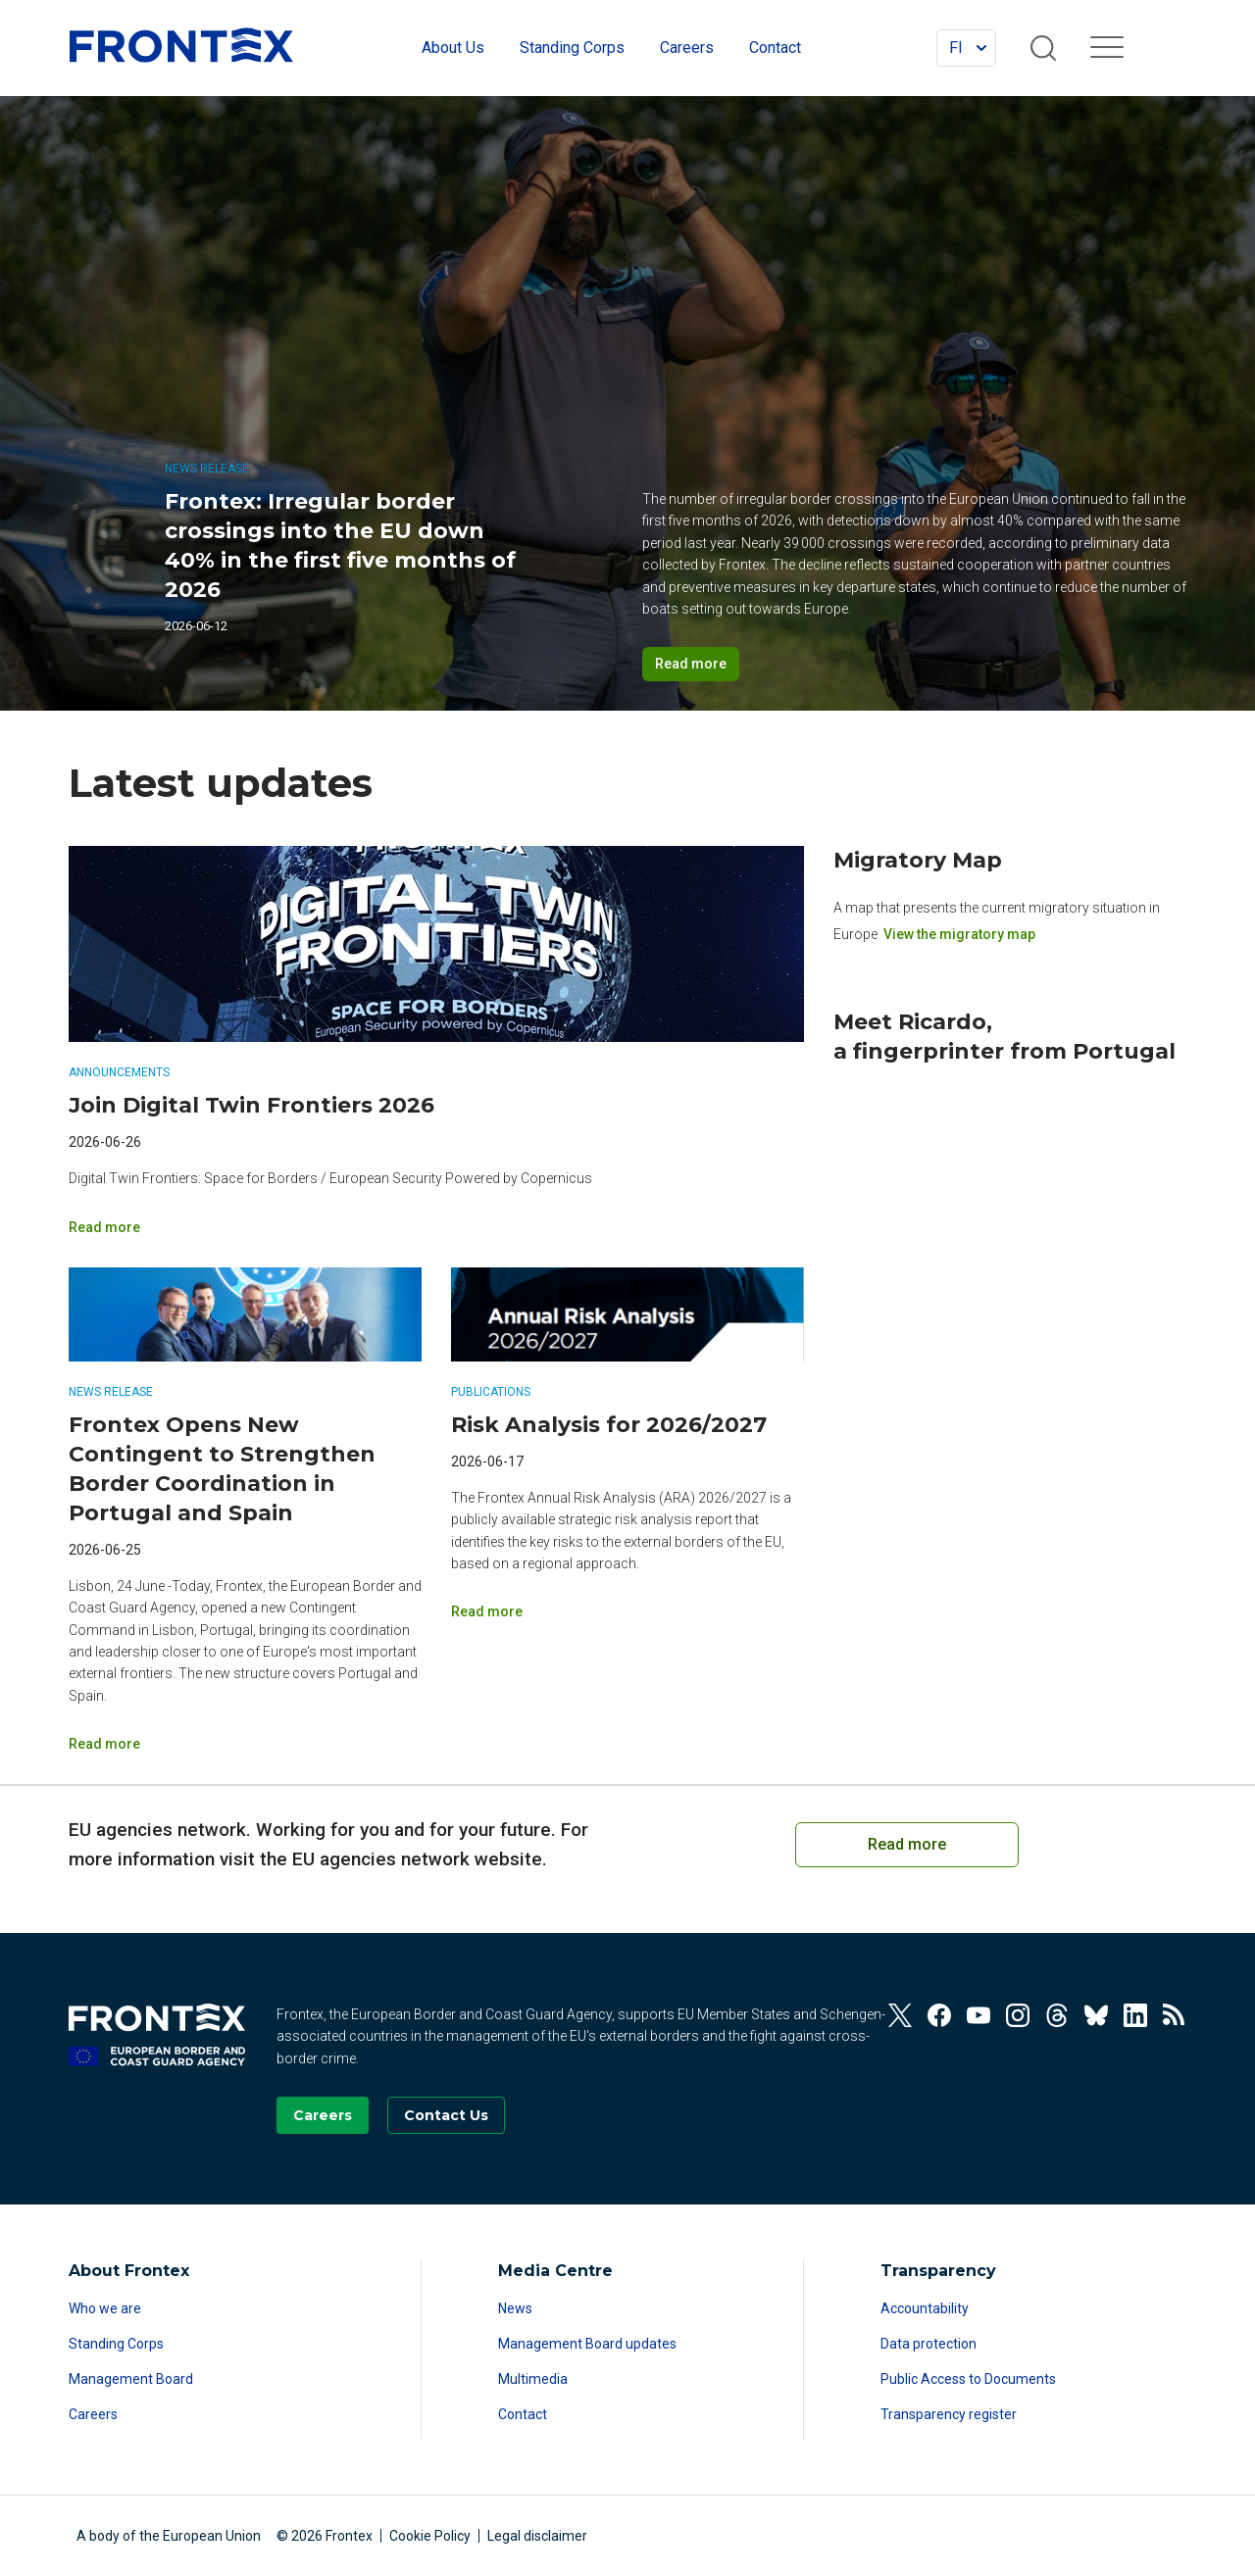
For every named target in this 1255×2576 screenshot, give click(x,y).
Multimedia (533, 2379)
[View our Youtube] (978, 2015)
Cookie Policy (430, 2536)
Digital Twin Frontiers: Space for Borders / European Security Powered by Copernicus (330, 1178)
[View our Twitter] (900, 2015)
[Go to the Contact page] (446, 2115)
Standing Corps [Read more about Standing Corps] (116, 2344)
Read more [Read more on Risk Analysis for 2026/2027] (487, 1611)
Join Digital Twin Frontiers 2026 (251, 1105)
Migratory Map (917, 860)
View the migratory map (959, 933)
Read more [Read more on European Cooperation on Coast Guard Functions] (907, 1844)
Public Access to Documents (968, 2379)
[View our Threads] (1057, 2015)
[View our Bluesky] (1096, 2015)
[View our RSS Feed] (1174, 2015)
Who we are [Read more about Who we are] (105, 2308)
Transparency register (948, 2414)
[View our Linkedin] (1135, 2015)
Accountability (924, 2308)
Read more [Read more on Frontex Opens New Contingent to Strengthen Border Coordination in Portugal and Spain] (104, 1744)
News (515, 2308)
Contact (522, 2414)
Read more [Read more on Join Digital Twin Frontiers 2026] (104, 1227)
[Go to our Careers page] (322, 2115)
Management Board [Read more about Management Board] (131, 2379)
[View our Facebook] (939, 2015)
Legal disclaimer (537, 2536)
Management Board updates (587, 2344)
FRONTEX (181, 45)
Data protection (928, 2344)
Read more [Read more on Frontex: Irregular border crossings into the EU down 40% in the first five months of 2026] (691, 663)
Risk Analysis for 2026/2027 (609, 1425)
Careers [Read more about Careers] (93, 2414)
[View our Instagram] (1017, 2015)
